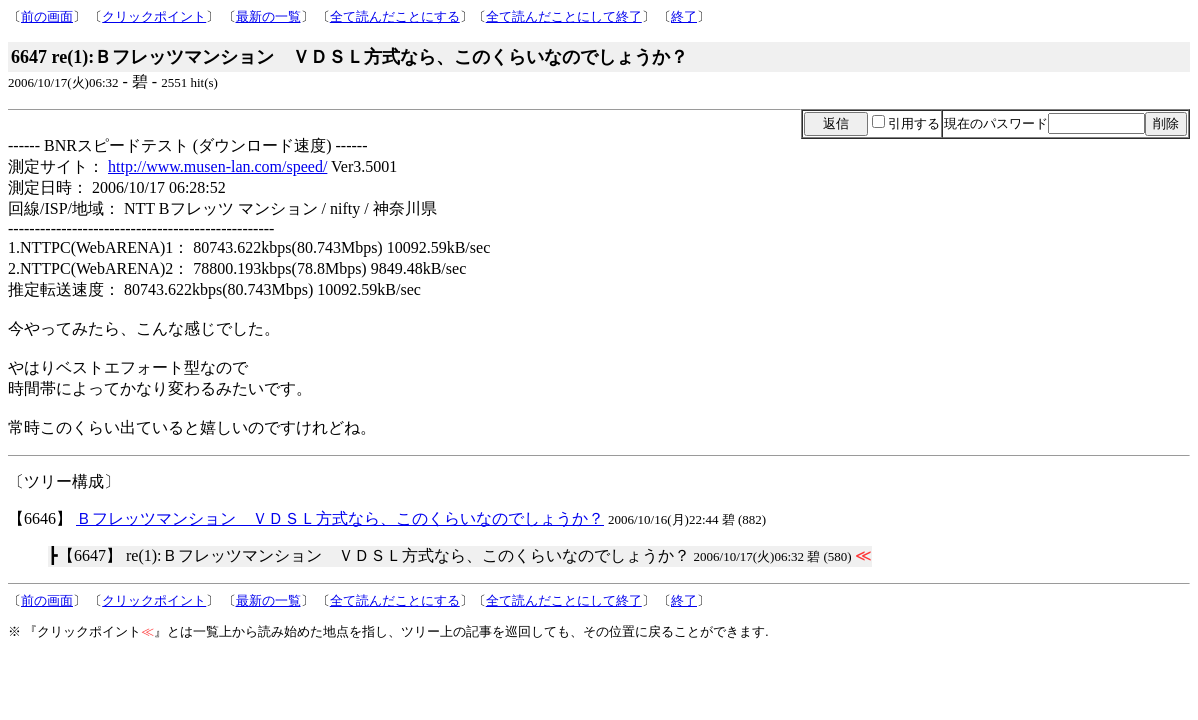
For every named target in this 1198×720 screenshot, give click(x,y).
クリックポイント (154, 16)
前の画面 (47, 16)
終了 (684, 16)
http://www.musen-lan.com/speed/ (217, 166)
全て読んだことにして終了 (564, 16)
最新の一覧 (268, 16)
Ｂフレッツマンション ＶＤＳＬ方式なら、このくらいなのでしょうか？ (340, 518)
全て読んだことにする (395, 16)
